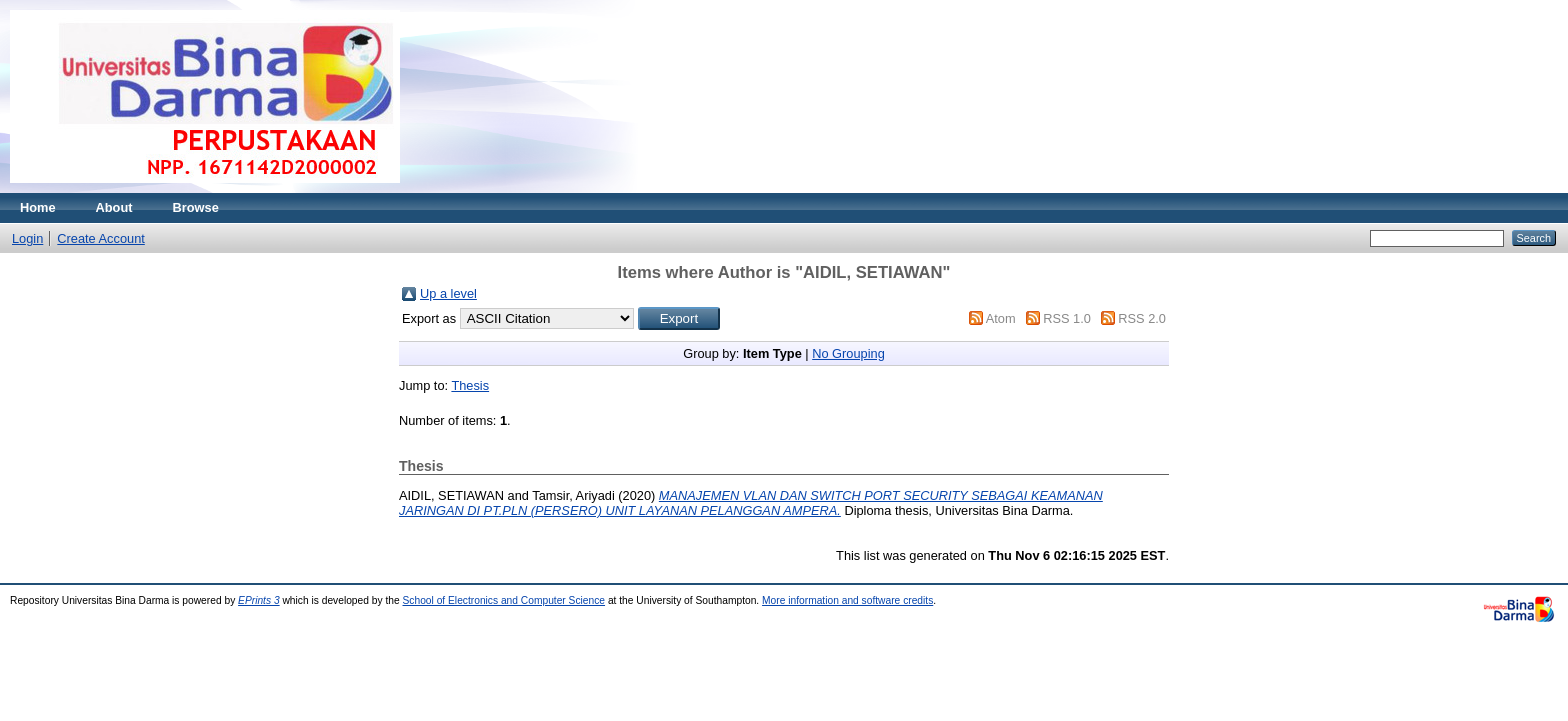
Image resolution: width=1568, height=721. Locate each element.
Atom (1001, 318)
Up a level (448, 293)
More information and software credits (847, 600)
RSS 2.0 (1142, 318)
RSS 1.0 (1067, 318)
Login (27, 238)
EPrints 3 (259, 600)
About (114, 207)
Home (38, 207)
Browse (196, 207)
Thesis (470, 385)
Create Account (101, 238)
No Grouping (848, 353)
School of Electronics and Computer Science (504, 600)
